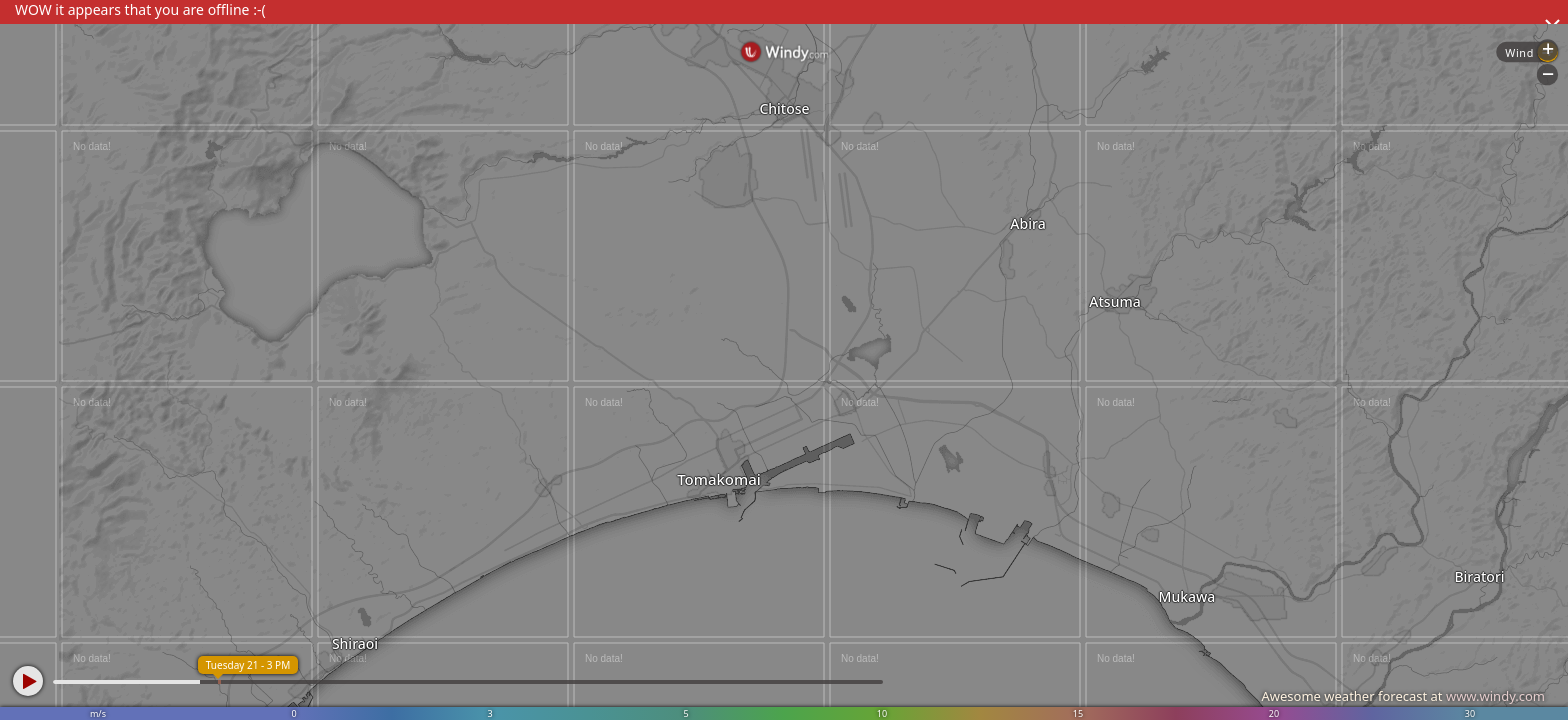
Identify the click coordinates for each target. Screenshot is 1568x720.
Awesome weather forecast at (1403, 696)
